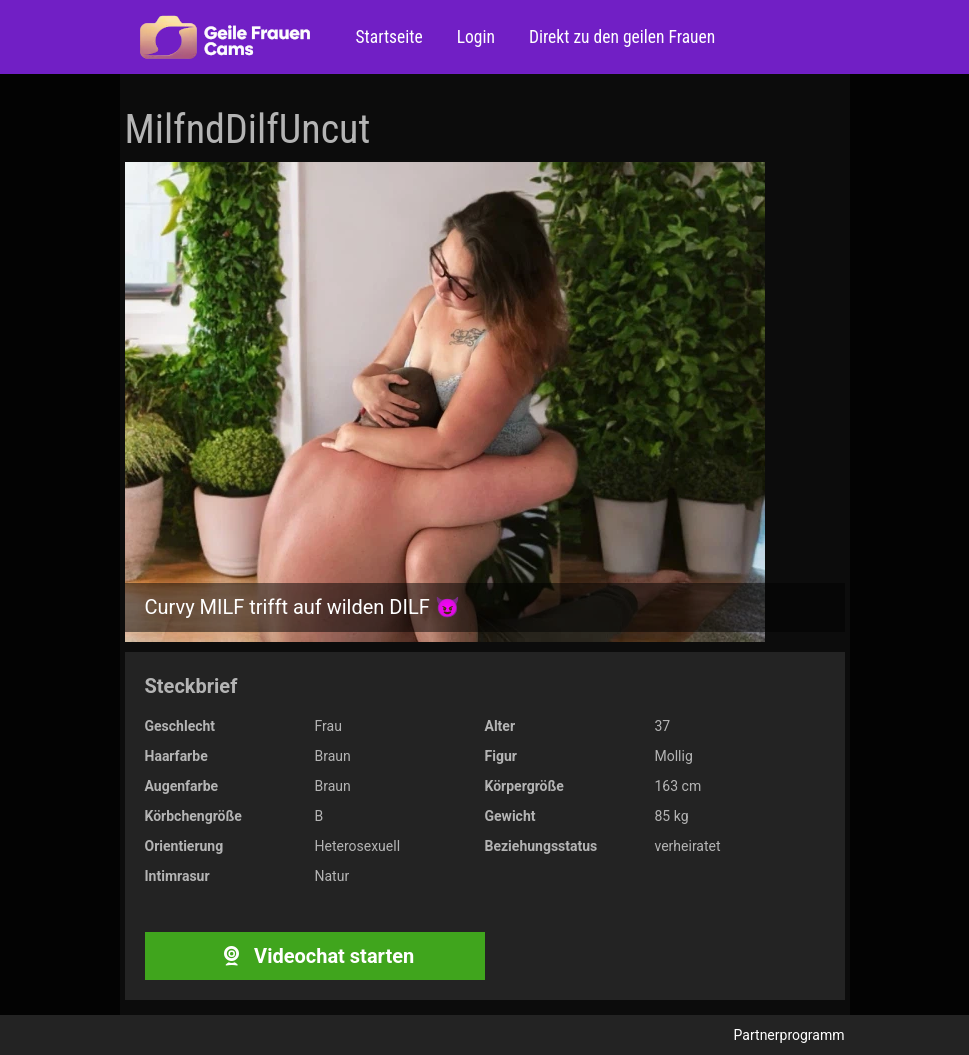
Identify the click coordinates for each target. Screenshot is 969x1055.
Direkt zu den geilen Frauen (620, 37)
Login (474, 37)
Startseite (389, 37)
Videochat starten (314, 956)
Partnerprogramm (789, 1035)
